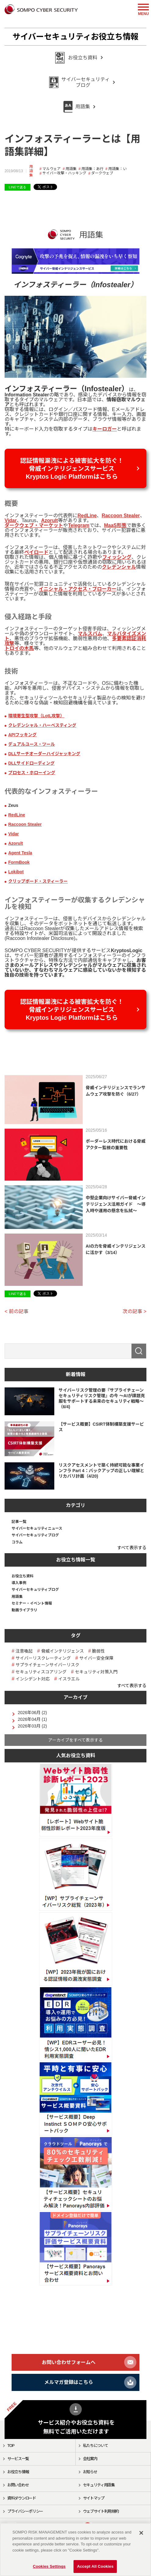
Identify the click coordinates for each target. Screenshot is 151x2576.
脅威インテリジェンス (62, 1651)
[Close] (141, 2533)
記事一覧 (19, 1522)
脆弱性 (98, 1651)
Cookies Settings (49, 2566)
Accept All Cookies (95, 2566)
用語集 (31, 171)
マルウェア (51, 169)
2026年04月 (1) (32, 1719)
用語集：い (117, 169)
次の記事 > (134, 1311)
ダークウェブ (102, 173)
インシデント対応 (33, 1678)
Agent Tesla (20, 852)
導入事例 (19, 1583)
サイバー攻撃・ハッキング (64, 173)
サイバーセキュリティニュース (37, 1528)
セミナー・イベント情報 (32, 1603)
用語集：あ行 (92, 169)
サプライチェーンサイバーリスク (47, 1664)
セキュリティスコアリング (41, 1671)
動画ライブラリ (24, 1610)
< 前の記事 (16, 1311)
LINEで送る (17, 187)
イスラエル (69, 1678)
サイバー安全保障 (96, 1658)
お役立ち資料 (23, 1576)
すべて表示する (131, 1547)
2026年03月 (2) (32, 1726)
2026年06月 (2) (32, 1712)
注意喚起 (24, 1651)
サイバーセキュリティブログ (35, 1535)
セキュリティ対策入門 (96, 1671)
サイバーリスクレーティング (43, 1658)
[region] (75, 2549)
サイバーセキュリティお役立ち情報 (75, 36)
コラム (17, 1542)
